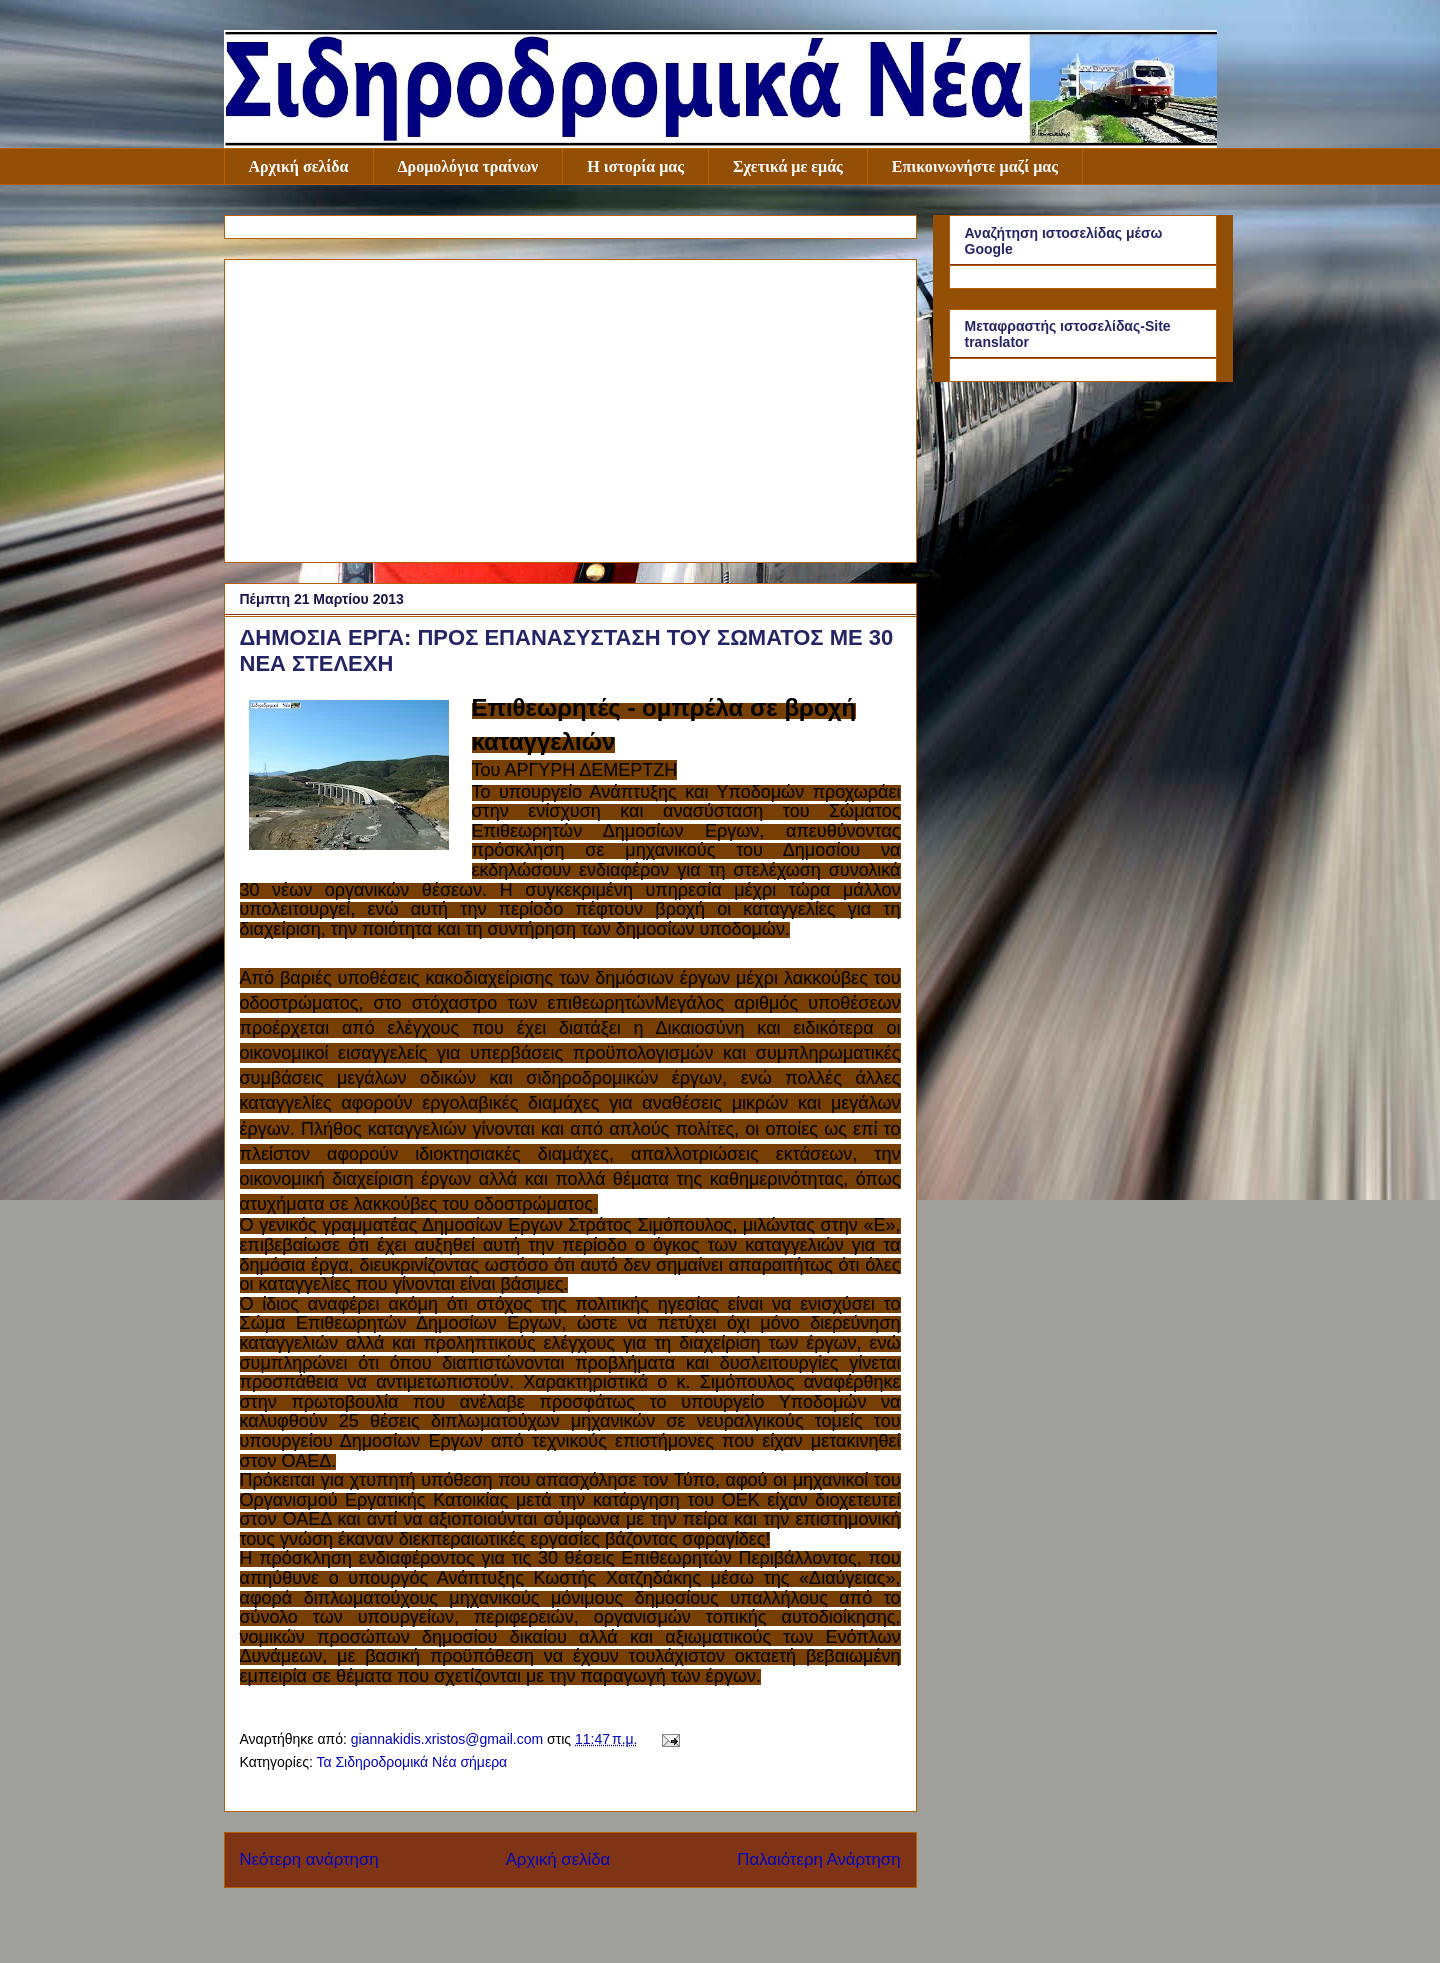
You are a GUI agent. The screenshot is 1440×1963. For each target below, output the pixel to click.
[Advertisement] (570, 407)
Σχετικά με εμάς (788, 166)
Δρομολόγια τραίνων (468, 166)
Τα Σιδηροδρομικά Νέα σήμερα (411, 1762)
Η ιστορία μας (635, 166)
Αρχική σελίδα (299, 166)
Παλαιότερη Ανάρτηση (818, 1859)
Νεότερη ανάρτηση (309, 1859)
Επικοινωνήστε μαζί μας (975, 166)
